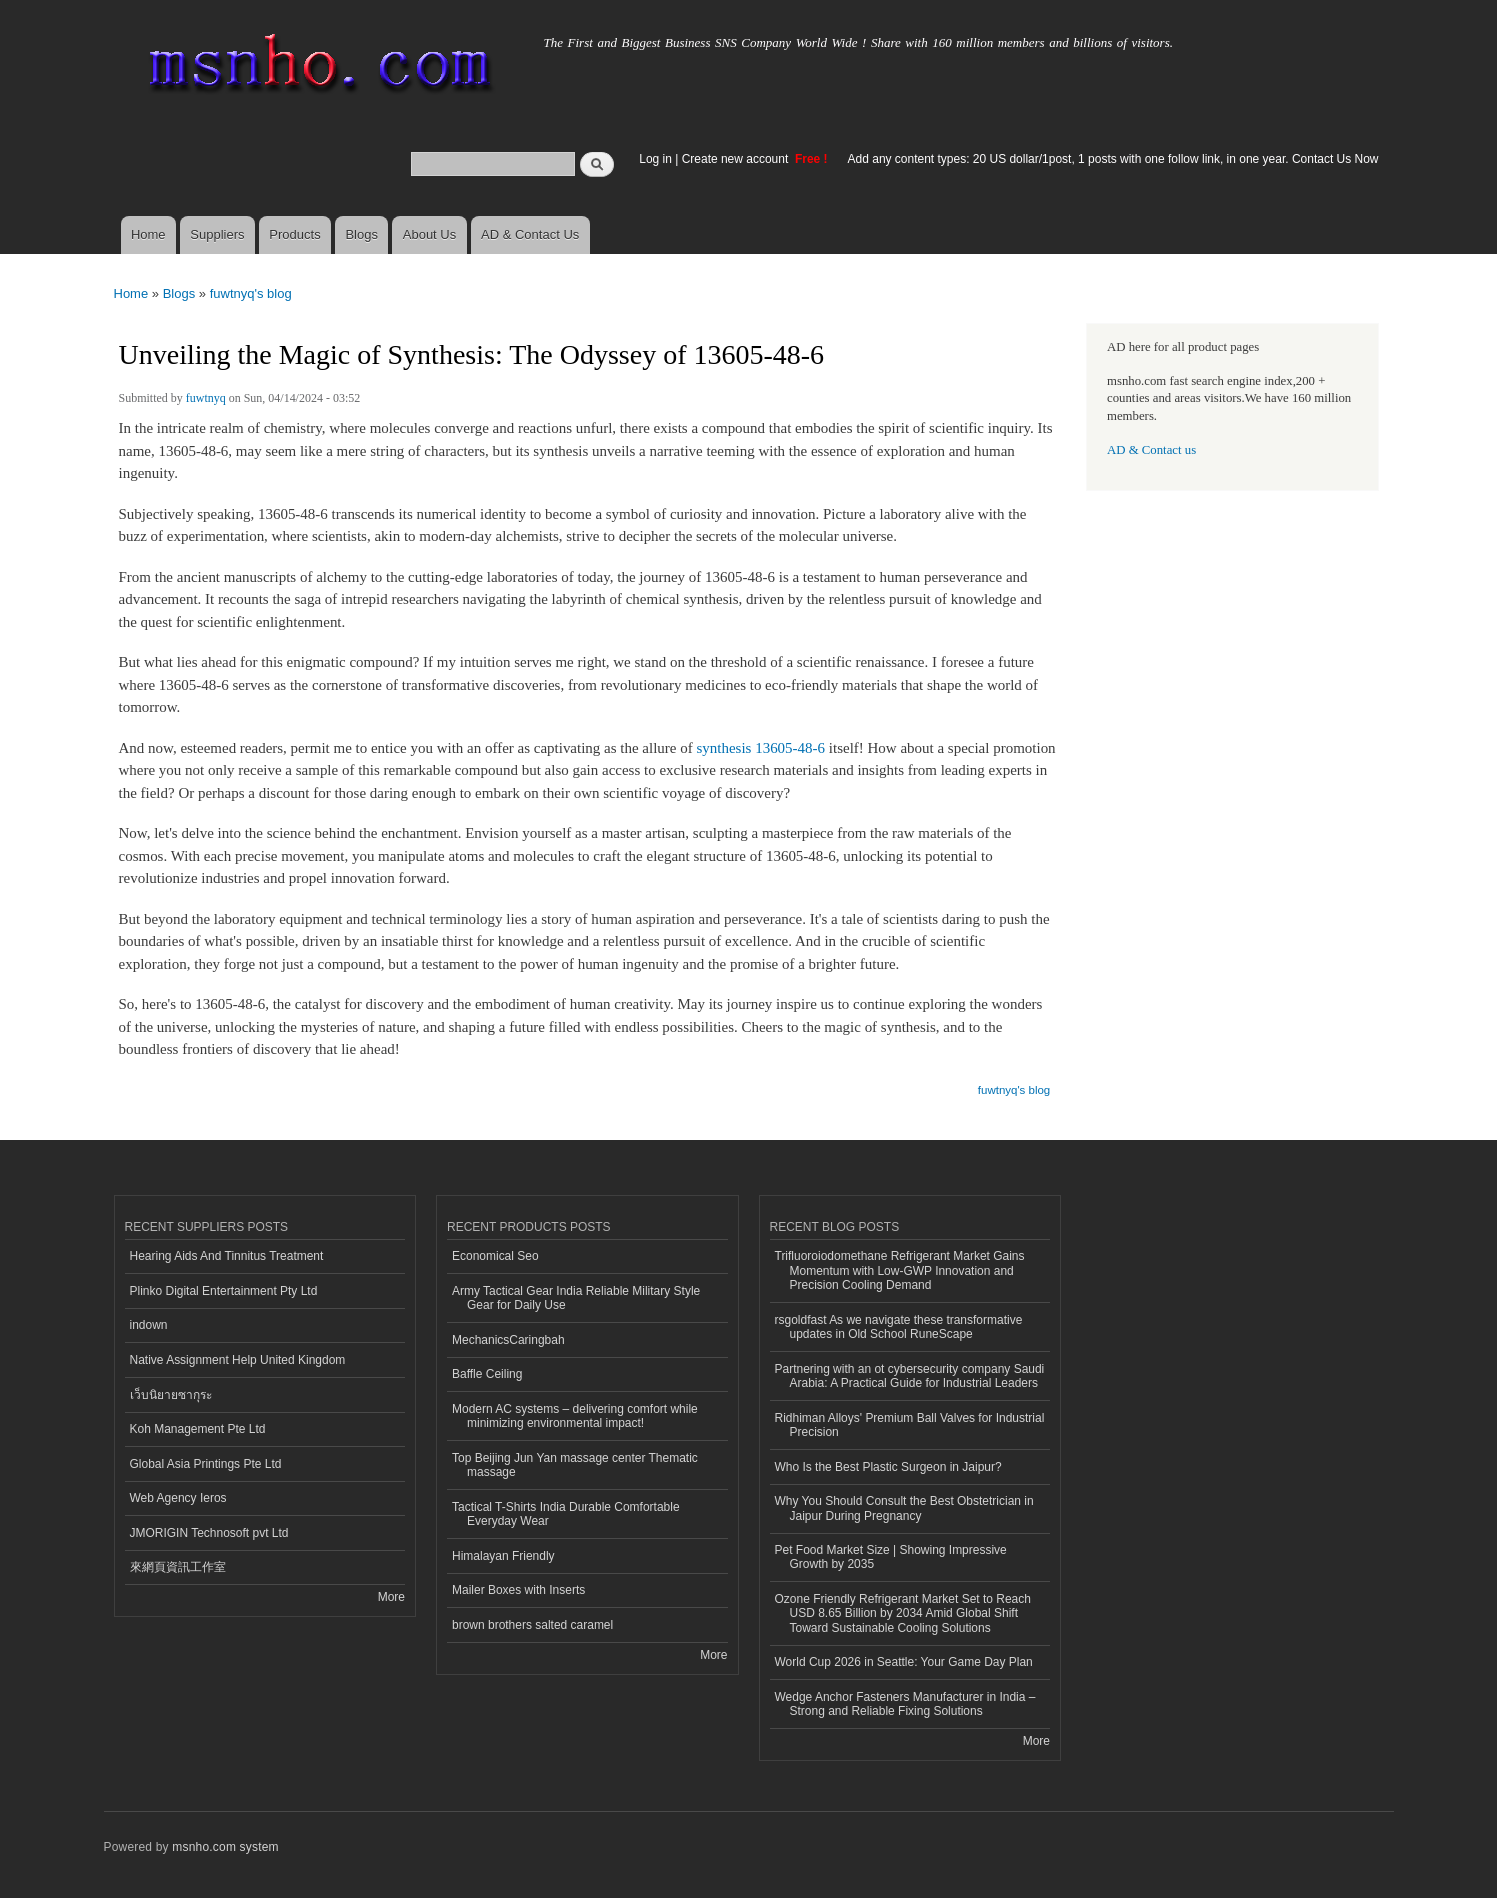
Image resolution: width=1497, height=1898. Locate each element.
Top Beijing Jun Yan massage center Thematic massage (575, 1465)
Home (148, 234)
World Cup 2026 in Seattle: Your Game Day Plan (904, 1662)
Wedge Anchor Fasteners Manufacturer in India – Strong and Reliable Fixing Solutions (905, 1704)
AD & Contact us (1151, 450)
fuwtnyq (206, 398)
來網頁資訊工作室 (178, 1567)
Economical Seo (495, 1256)
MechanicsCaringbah (508, 1340)
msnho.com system (225, 1847)
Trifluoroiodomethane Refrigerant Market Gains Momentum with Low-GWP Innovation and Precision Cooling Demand (900, 1270)
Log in (655, 159)
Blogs (361, 234)
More (391, 1597)
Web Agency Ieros (178, 1498)
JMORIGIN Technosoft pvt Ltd (209, 1533)
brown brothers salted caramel (532, 1625)
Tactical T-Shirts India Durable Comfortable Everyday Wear (566, 1514)
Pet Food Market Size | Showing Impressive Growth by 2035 (891, 1557)
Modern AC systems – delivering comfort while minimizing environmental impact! (575, 1416)
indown (149, 1325)
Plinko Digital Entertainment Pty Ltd (224, 1291)
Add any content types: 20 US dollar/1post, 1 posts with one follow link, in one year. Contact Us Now (1113, 159)
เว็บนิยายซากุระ (171, 1395)
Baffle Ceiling (487, 1374)
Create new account (737, 159)
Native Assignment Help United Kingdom (238, 1360)
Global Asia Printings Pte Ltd (206, 1464)
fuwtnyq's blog (251, 293)
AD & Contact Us (530, 234)
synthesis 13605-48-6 (760, 748)
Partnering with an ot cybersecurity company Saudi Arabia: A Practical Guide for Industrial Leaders (910, 1376)
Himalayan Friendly (503, 1556)
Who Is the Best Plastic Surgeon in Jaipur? (888, 1467)
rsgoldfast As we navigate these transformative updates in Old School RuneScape (899, 1327)
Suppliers (217, 234)
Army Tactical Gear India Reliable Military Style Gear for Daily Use (576, 1298)
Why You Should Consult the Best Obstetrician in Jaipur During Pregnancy (904, 1508)
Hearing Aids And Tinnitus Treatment (227, 1256)
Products (294, 234)
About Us (429, 234)
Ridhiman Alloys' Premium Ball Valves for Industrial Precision (910, 1425)
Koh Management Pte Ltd (198, 1429)
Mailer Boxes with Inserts (518, 1590)
